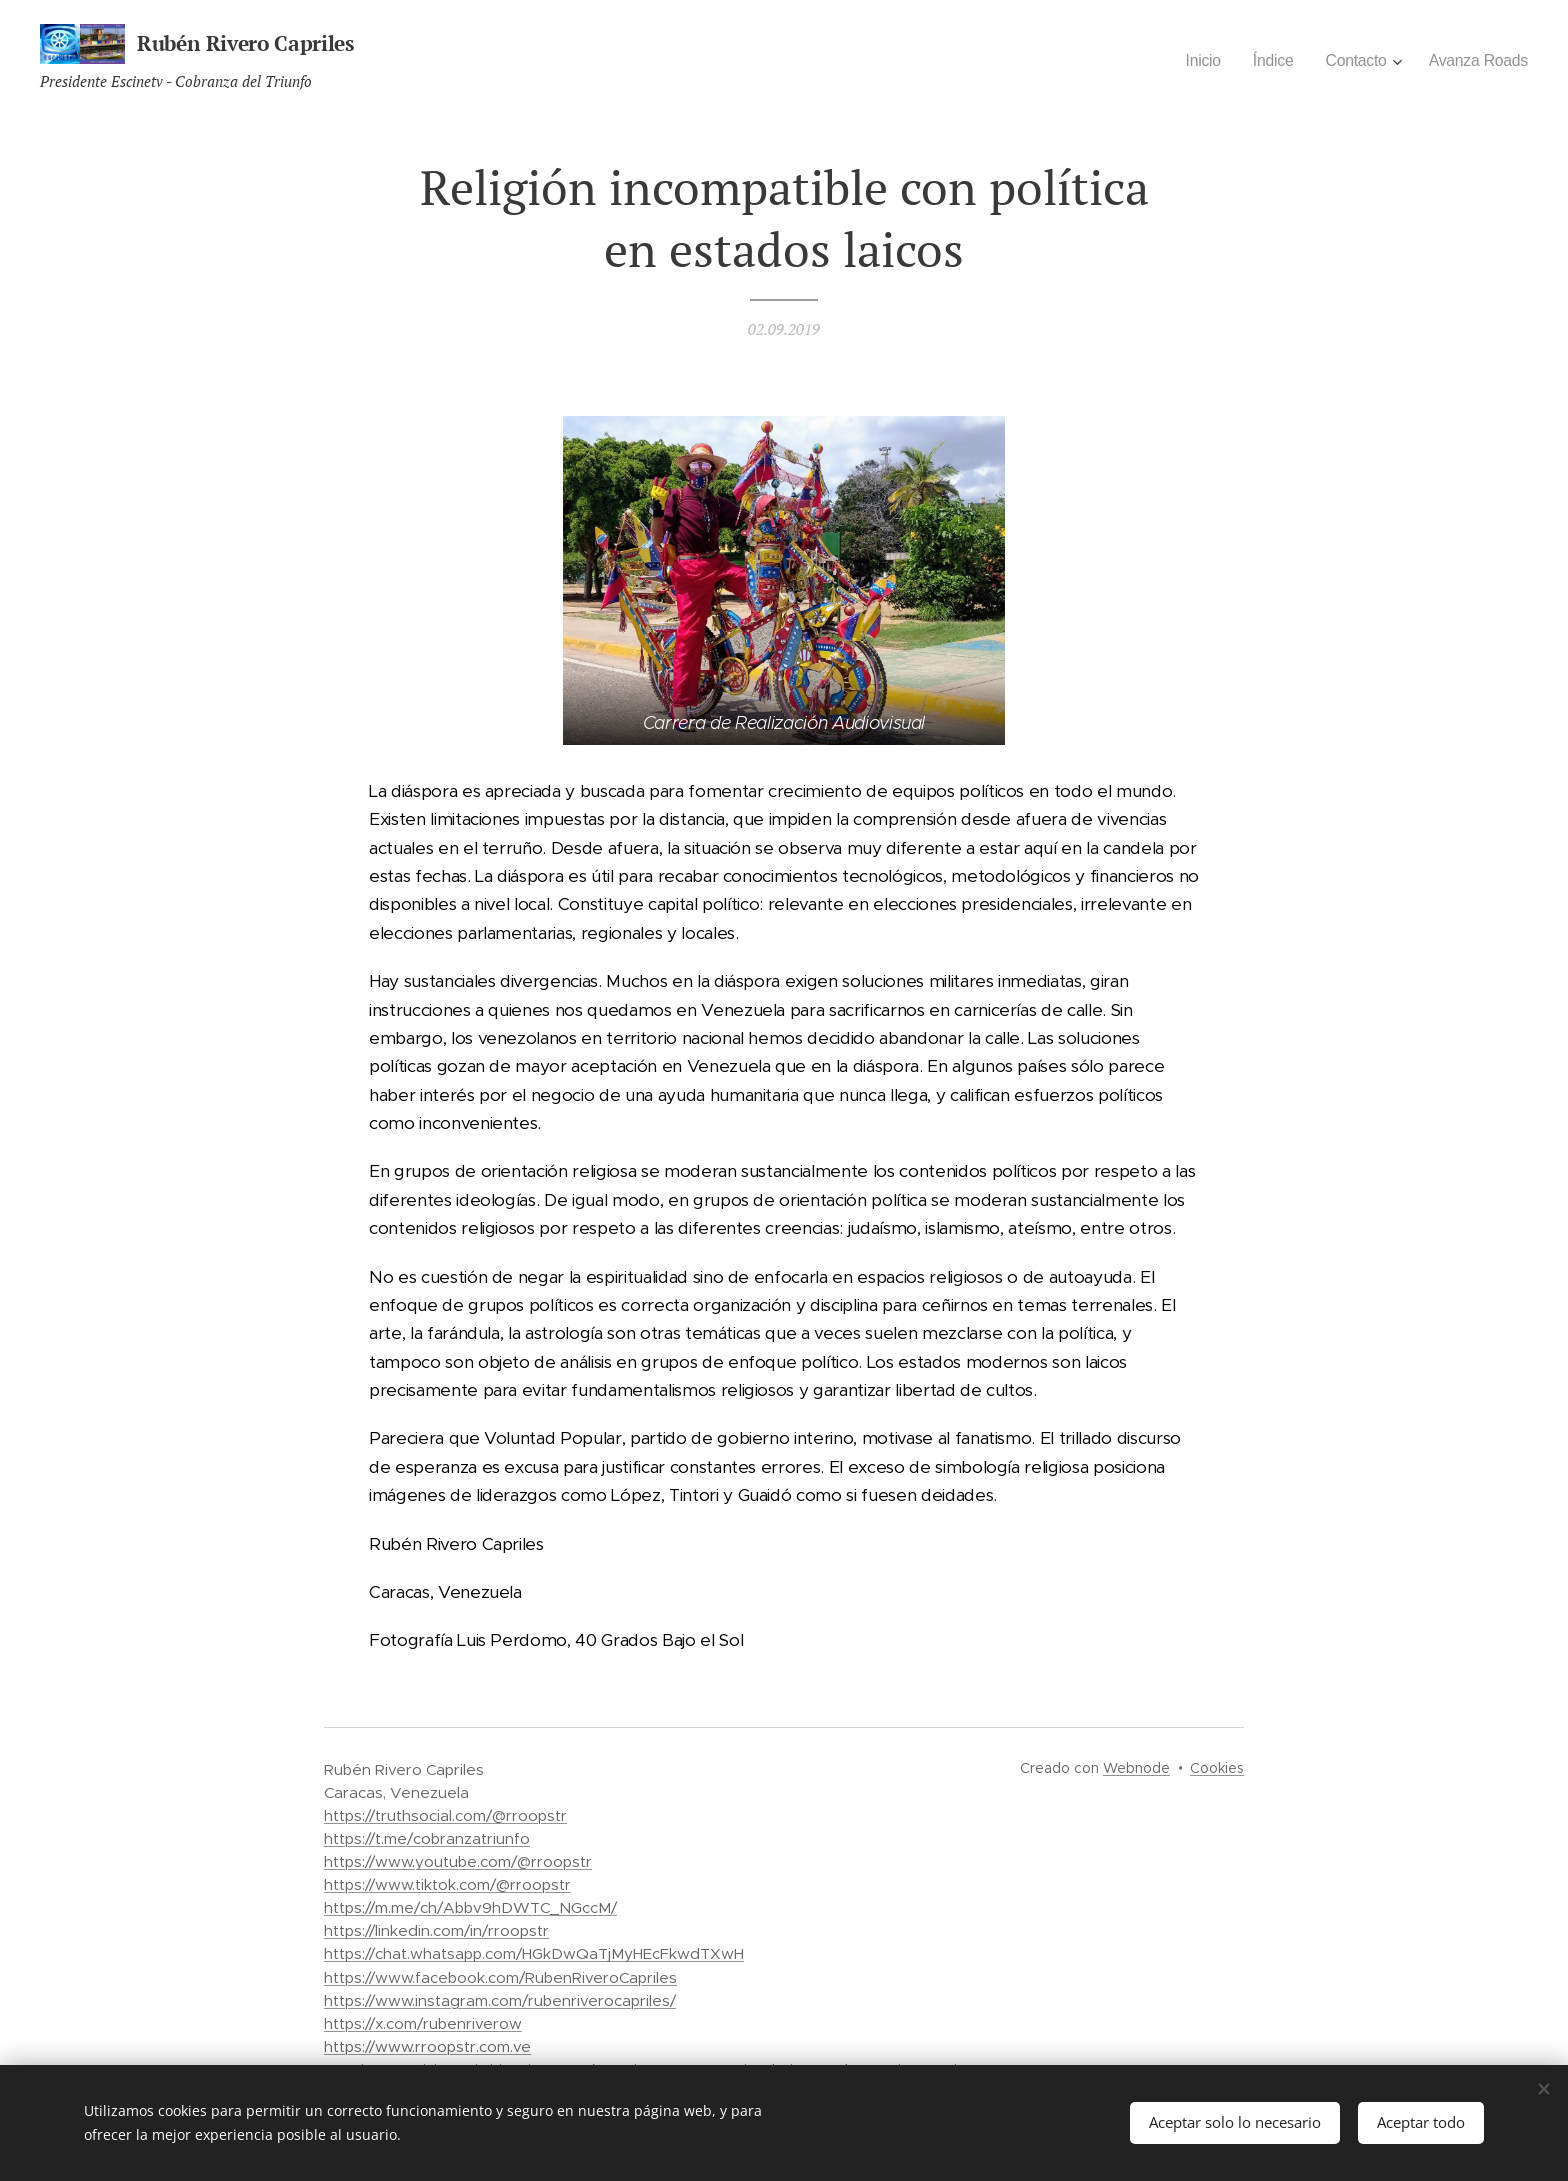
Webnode (1136, 1768)
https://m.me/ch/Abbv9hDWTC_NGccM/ (470, 1907)
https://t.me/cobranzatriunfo (427, 1838)
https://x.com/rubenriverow (423, 2023)
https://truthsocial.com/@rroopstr (445, 1815)
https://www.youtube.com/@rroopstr (458, 1861)
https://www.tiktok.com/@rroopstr (447, 1884)
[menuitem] (1194, 61)
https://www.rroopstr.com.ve (427, 2046)
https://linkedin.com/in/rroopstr (436, 1930)
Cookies (1217, 1768)
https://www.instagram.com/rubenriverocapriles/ (500, 2000)
